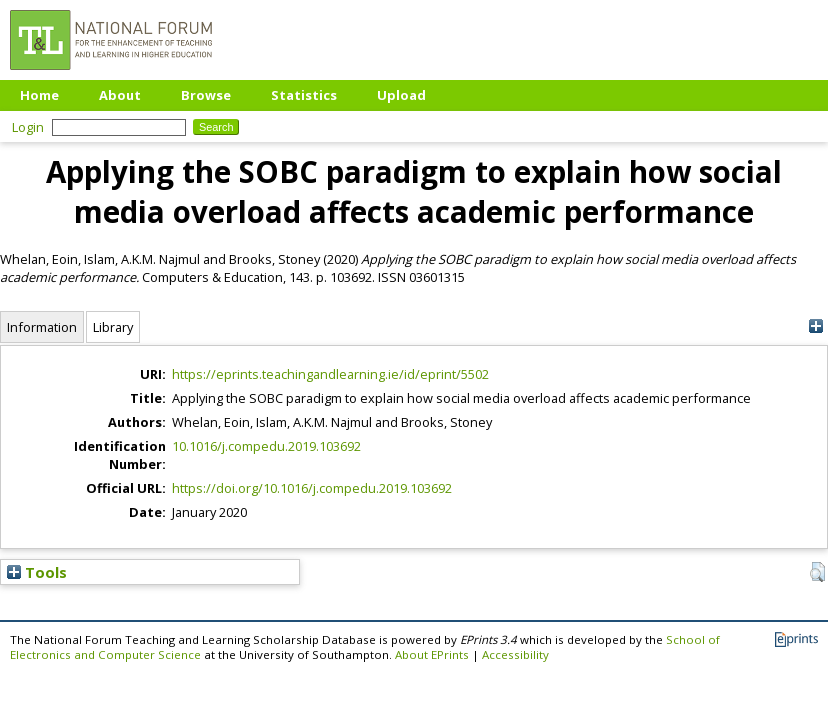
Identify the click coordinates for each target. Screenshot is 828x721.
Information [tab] (42, 327)
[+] (815, 326)
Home (39, 95)
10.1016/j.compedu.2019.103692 (266, 446)
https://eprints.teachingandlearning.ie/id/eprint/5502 (330, 374)
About (120, 95)
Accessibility (515, 654)
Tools (37, 572)
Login (28, 127)
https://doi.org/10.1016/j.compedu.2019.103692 (312, 488)
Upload (401, 95)
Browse (206, 95)
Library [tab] (113, 327)
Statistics (304, 95)
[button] (817, 572)
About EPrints (432, 654)
